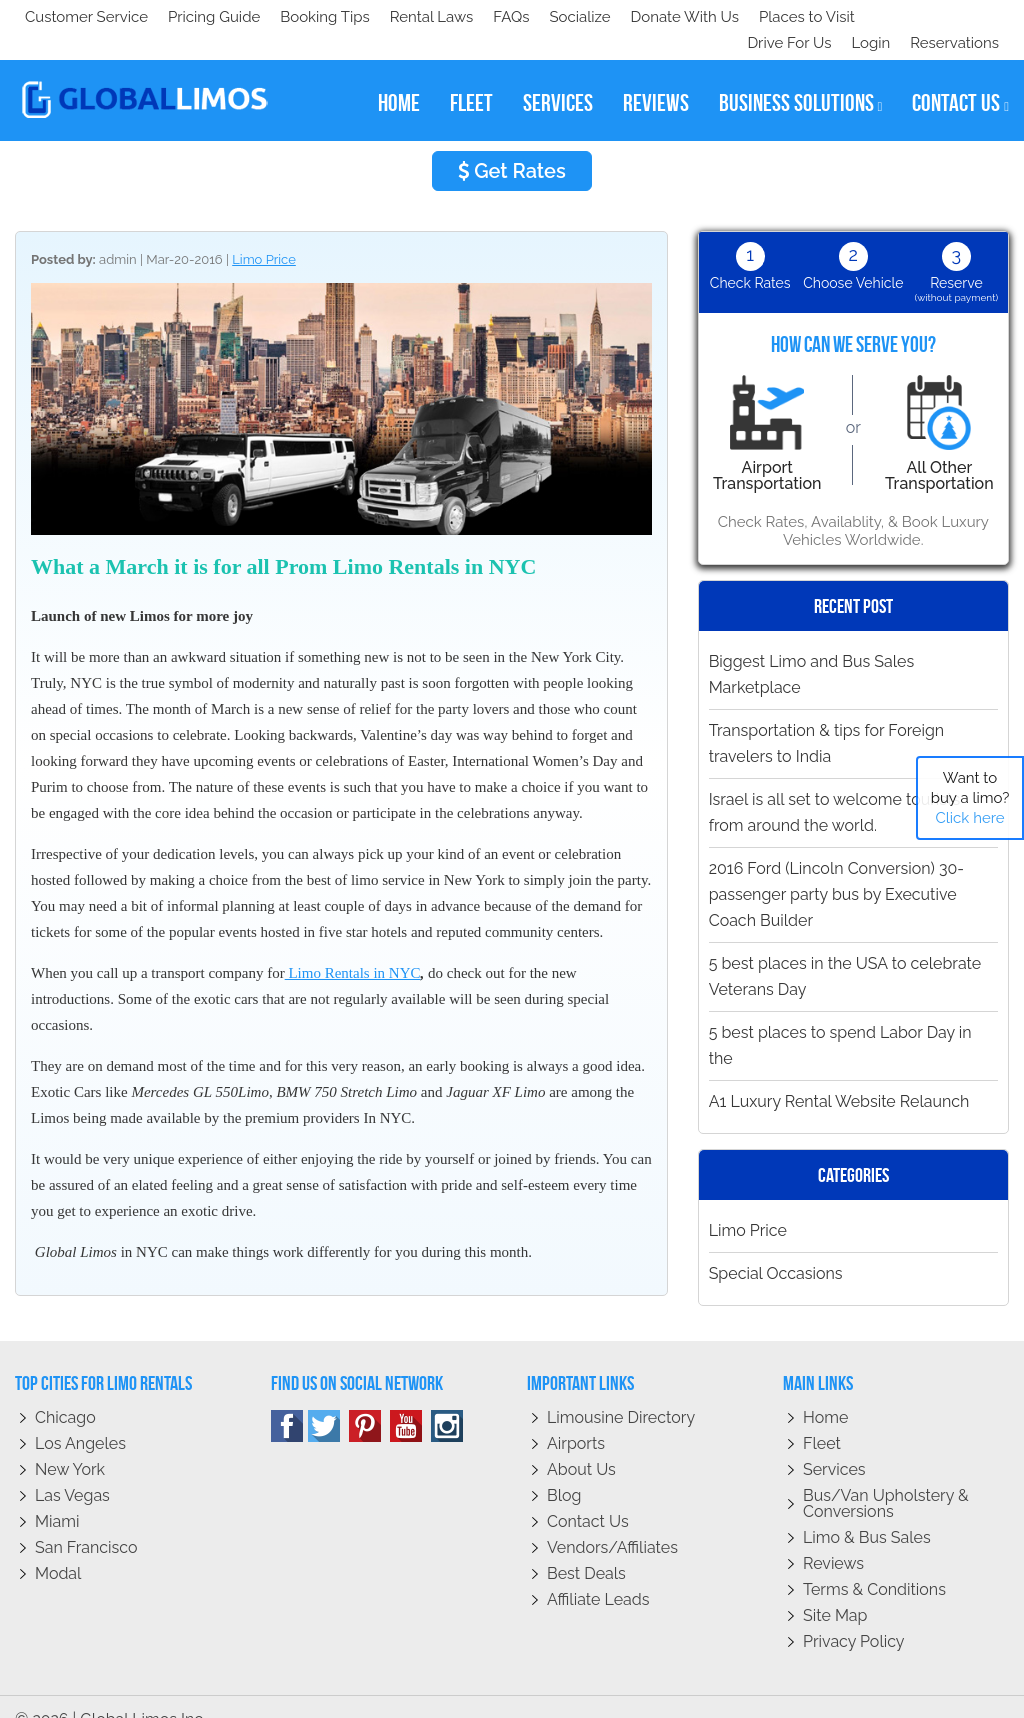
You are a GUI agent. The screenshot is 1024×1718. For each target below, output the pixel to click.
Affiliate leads (598, 1573)
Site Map (835, 1589)
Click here (969, 818)
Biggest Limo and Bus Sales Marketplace (812, 648)
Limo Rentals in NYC (353, 947)
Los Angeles (80, 1417)
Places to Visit (438, 17)
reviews (656, 77)
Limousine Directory (621, 1391)
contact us (960, 77)
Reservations (954, 17)
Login (866, 17)
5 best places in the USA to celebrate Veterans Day (845, 950)
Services (834, 1443)
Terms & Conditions (874, 1563)
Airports (576, 1417)
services (558, 77)
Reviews (833, 1537)
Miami (57, 1495)
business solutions (801, 77)
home (399, 77)
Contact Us (588, 1495)
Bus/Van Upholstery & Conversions (886, 1477)
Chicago (65, 1391)
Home (825, 1391)
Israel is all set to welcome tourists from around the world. (834, 786)
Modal (58, 1547)
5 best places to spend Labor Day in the (840, 1019)
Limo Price (264, 233)
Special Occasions (776, 1247)
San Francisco (86, 1521)
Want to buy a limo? (970, 798)
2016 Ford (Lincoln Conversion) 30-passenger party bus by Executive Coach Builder (836, 868)
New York (70, 1443)
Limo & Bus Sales (867, 1511)
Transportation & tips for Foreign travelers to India (827, 717)
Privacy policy (854, 1615)
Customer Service (86, 17)
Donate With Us (311, 17)
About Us (581, 1443)
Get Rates (512, 145)
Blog (564, 1469)
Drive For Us (781, 17)
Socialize (202, 17)
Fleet (822, 1417)
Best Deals (586, 1547)
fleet (471, 77)
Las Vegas (72, 1469)
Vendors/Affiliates (612, 1521)
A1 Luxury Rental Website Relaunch (839, 1075)
